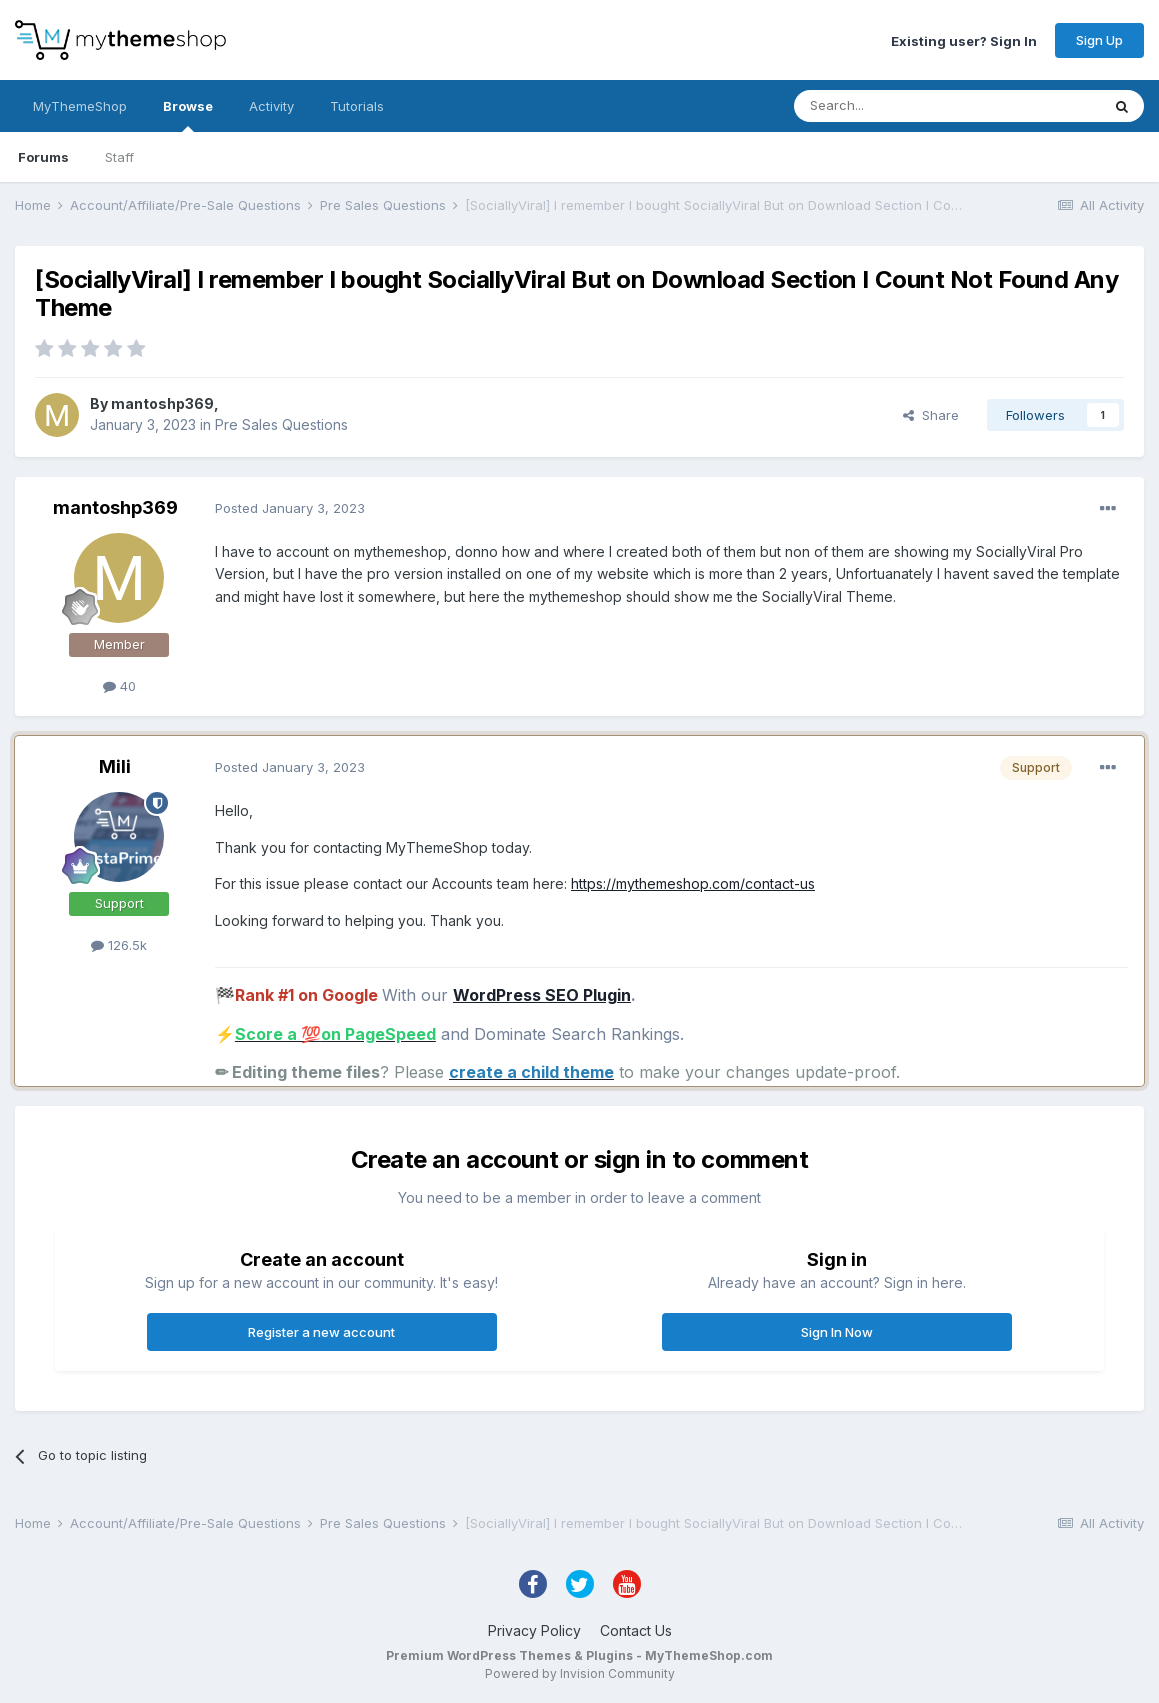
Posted (290, 508)
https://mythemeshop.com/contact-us (693, 883)
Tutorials (357, 106)
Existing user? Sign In (964, 40)
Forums (43, 157)
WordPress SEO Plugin (542, 995)
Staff (119, 157)
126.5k (119, 945)
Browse (188, 115)
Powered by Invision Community (580, 1673)
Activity (271, 106)
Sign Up (1099, 40)
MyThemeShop (80, 106)
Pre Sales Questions (281, 424)
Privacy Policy (534, 1630)
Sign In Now (837, 1332)
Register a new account (321, 1332)
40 (119, 686)
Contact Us (636, 1630)
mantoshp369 (162, 403)
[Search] (896, 106)
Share (931, 415)
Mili (115, 766)
